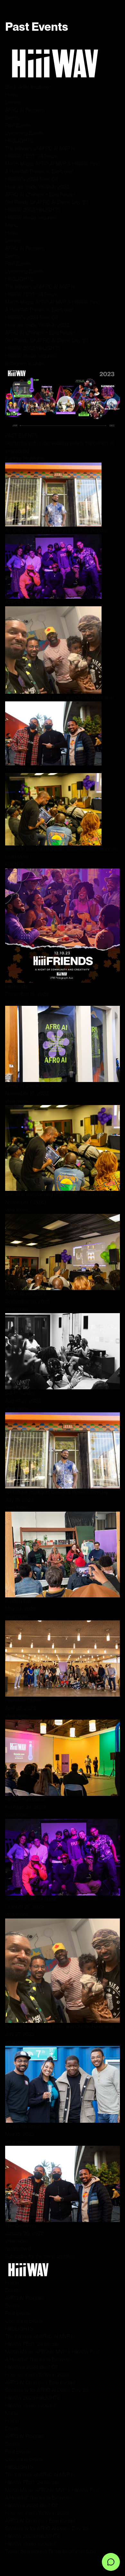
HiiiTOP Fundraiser (25, 1800)
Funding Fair (18, 1601)
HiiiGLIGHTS (19, 141)
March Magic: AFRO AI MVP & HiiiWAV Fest (52, 164)
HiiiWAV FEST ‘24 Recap (31, 156)
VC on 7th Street (23, 2126)
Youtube (36, 363)
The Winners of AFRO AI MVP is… (41, 148)
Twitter (12, 2551)
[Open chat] (111, 2562)
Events (12, 118)
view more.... (18, 1002)
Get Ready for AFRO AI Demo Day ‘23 (47, 202)
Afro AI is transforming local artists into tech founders (62, 849)
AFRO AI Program (24, 110)
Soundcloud (34, 2551)
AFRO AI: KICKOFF (26, 1294)
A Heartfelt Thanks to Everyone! (39, 171)
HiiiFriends (16, 986)
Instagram (16, 363)
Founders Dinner (23, 1700)
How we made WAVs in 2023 (37, 187)
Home (12, 95)
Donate (13, 102)
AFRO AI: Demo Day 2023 (34, 1086)
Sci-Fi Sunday (20, 1393)
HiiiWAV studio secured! (31, 217)
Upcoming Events (24, 133)
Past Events (18, 125)
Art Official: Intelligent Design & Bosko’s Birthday (56, 530)
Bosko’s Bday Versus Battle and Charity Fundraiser (59, 697)
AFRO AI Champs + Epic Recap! (40, 194)
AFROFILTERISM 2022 (30, 602)
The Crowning (20, 769)
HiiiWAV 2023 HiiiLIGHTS (32, 210)
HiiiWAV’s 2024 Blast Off (31, 179)
